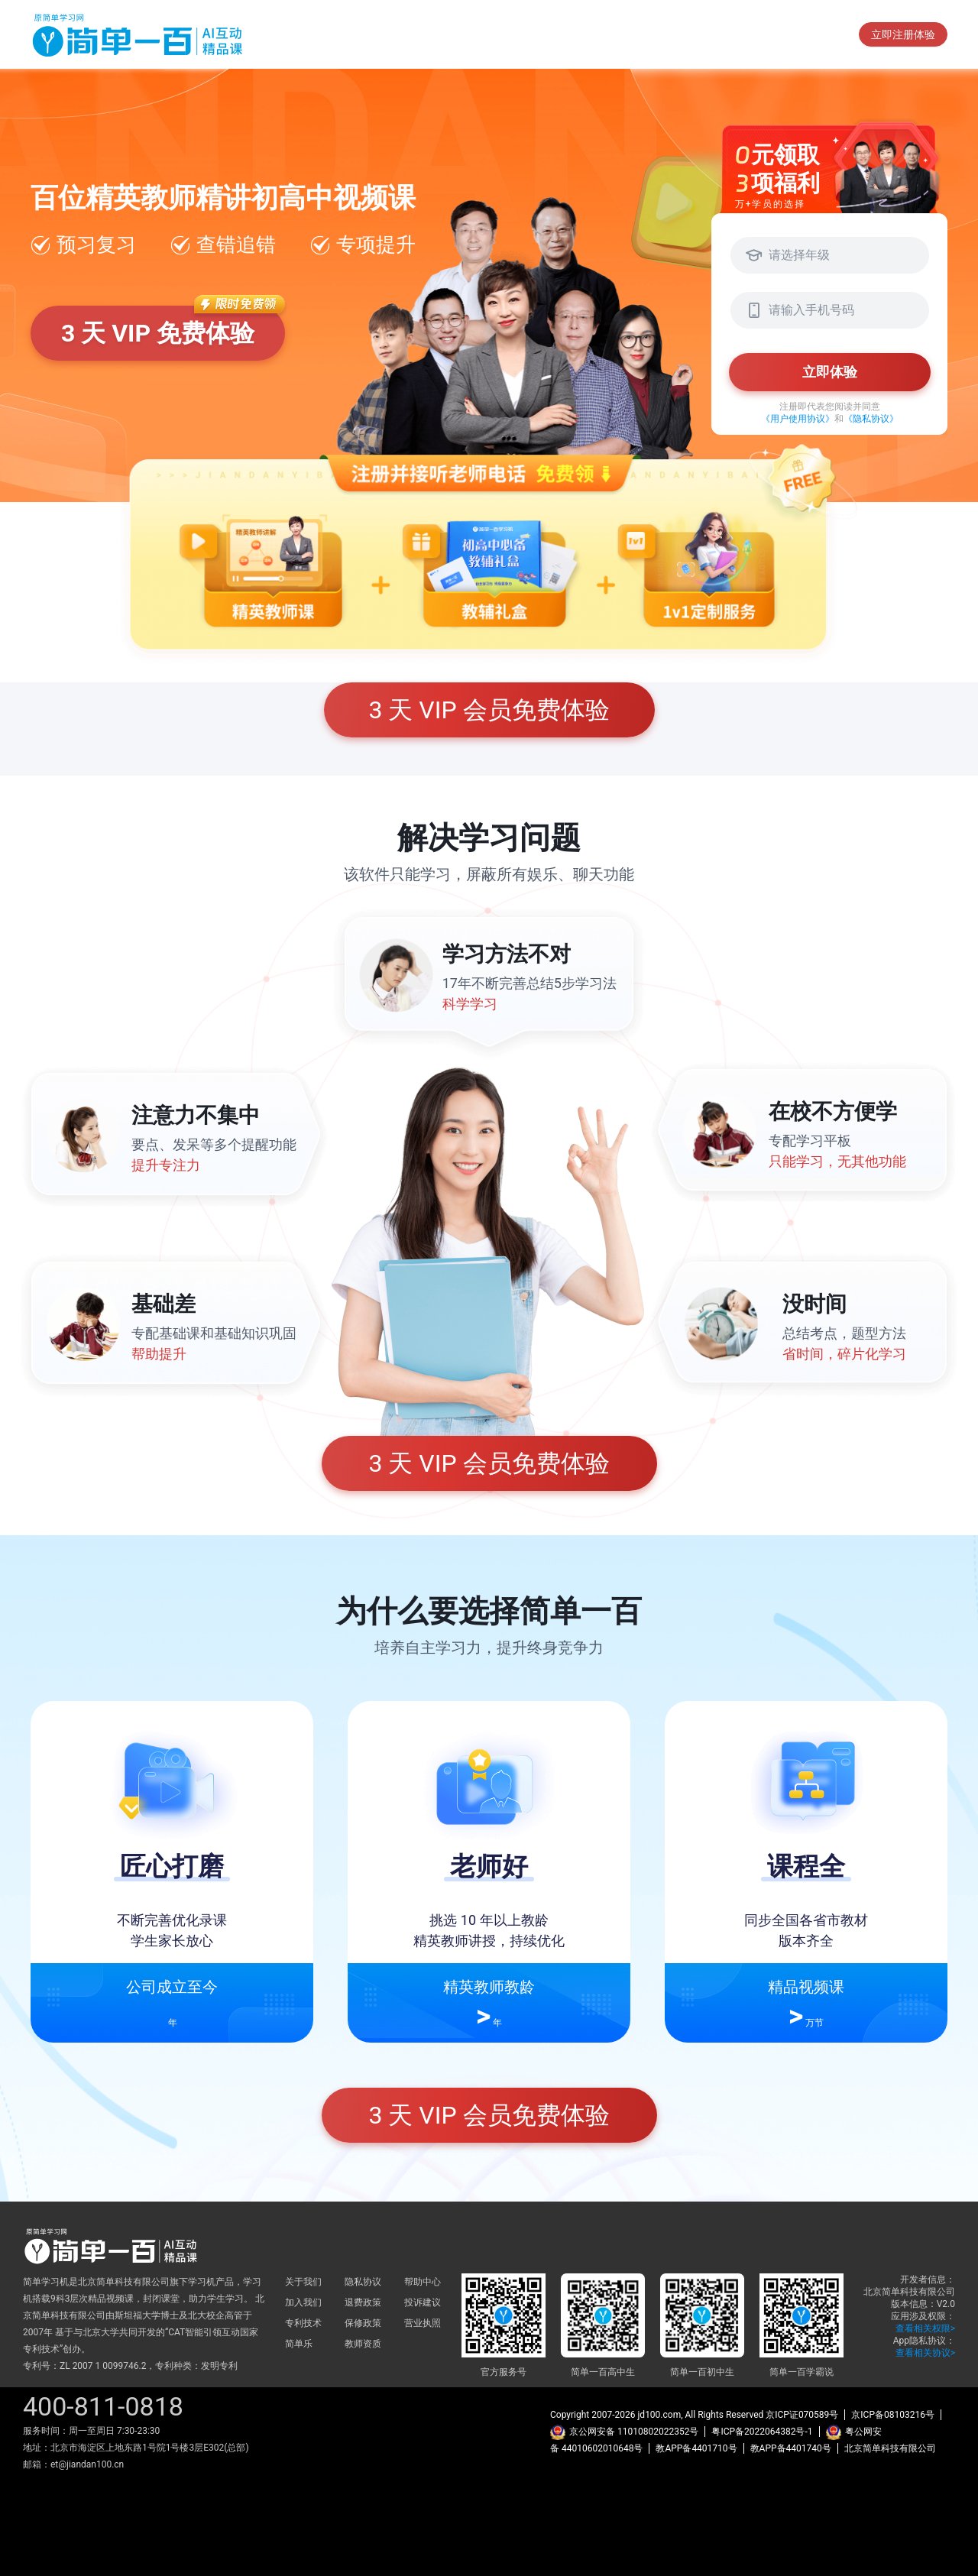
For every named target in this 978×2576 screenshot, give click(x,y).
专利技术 (303, 2323)
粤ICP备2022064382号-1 (761, 2431)
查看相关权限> (925, 2328)
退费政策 (363, 2302)
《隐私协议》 (871, 418)
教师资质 (363, 2343)
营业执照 (422, 2323)
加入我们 (303, 2302)
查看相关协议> (925, 2353)
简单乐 (299, 2343)
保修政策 (363, 2323)
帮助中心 (422, 2281)
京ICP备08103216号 (892, 2414)
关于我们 (303, 2281)
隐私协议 (363, 2281)
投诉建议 (422, 2302)
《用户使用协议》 (797, 418)
